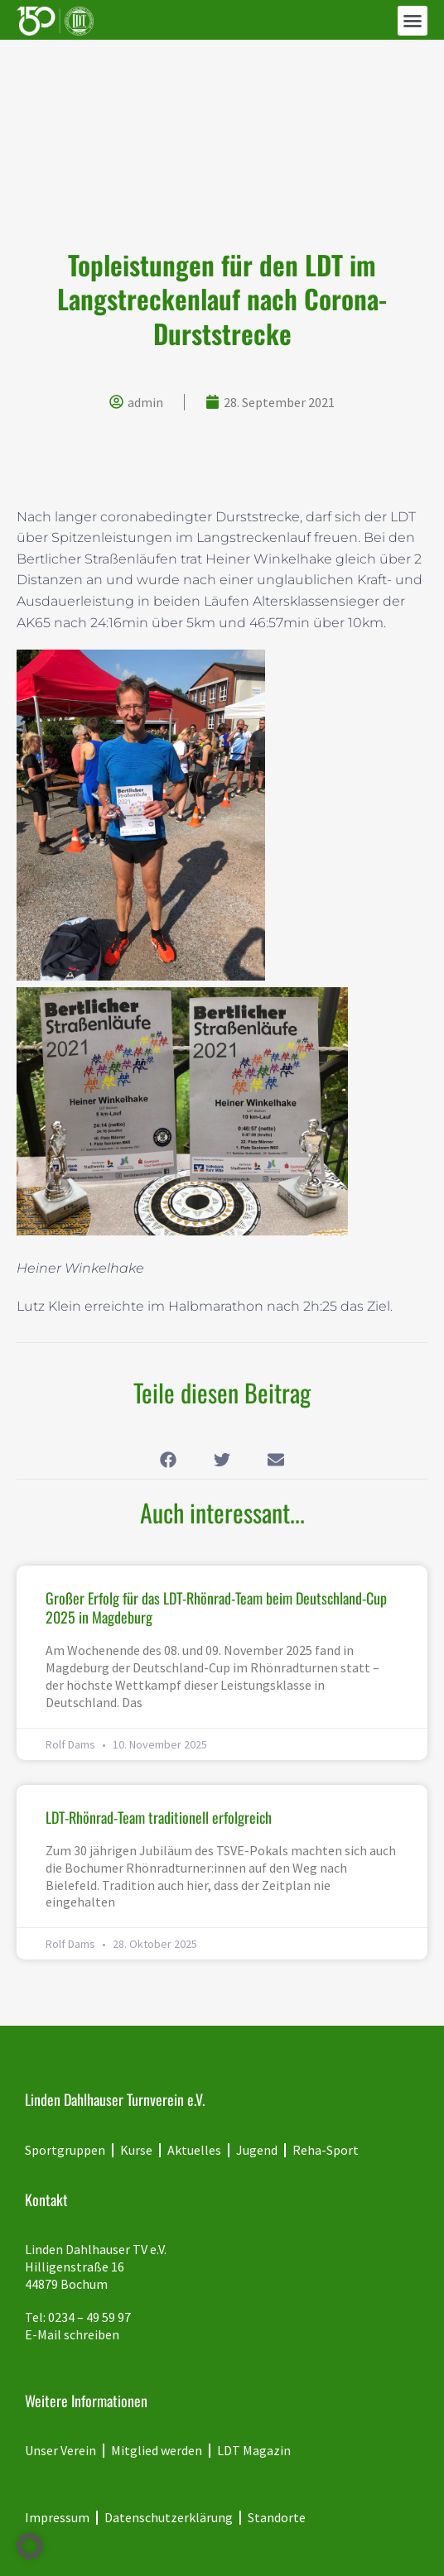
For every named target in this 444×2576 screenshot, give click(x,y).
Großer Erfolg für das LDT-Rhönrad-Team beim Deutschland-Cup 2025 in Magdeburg (216, 1607)
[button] (412, 21)
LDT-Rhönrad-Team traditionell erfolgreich (159, 1817)
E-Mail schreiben (72, 2334)
